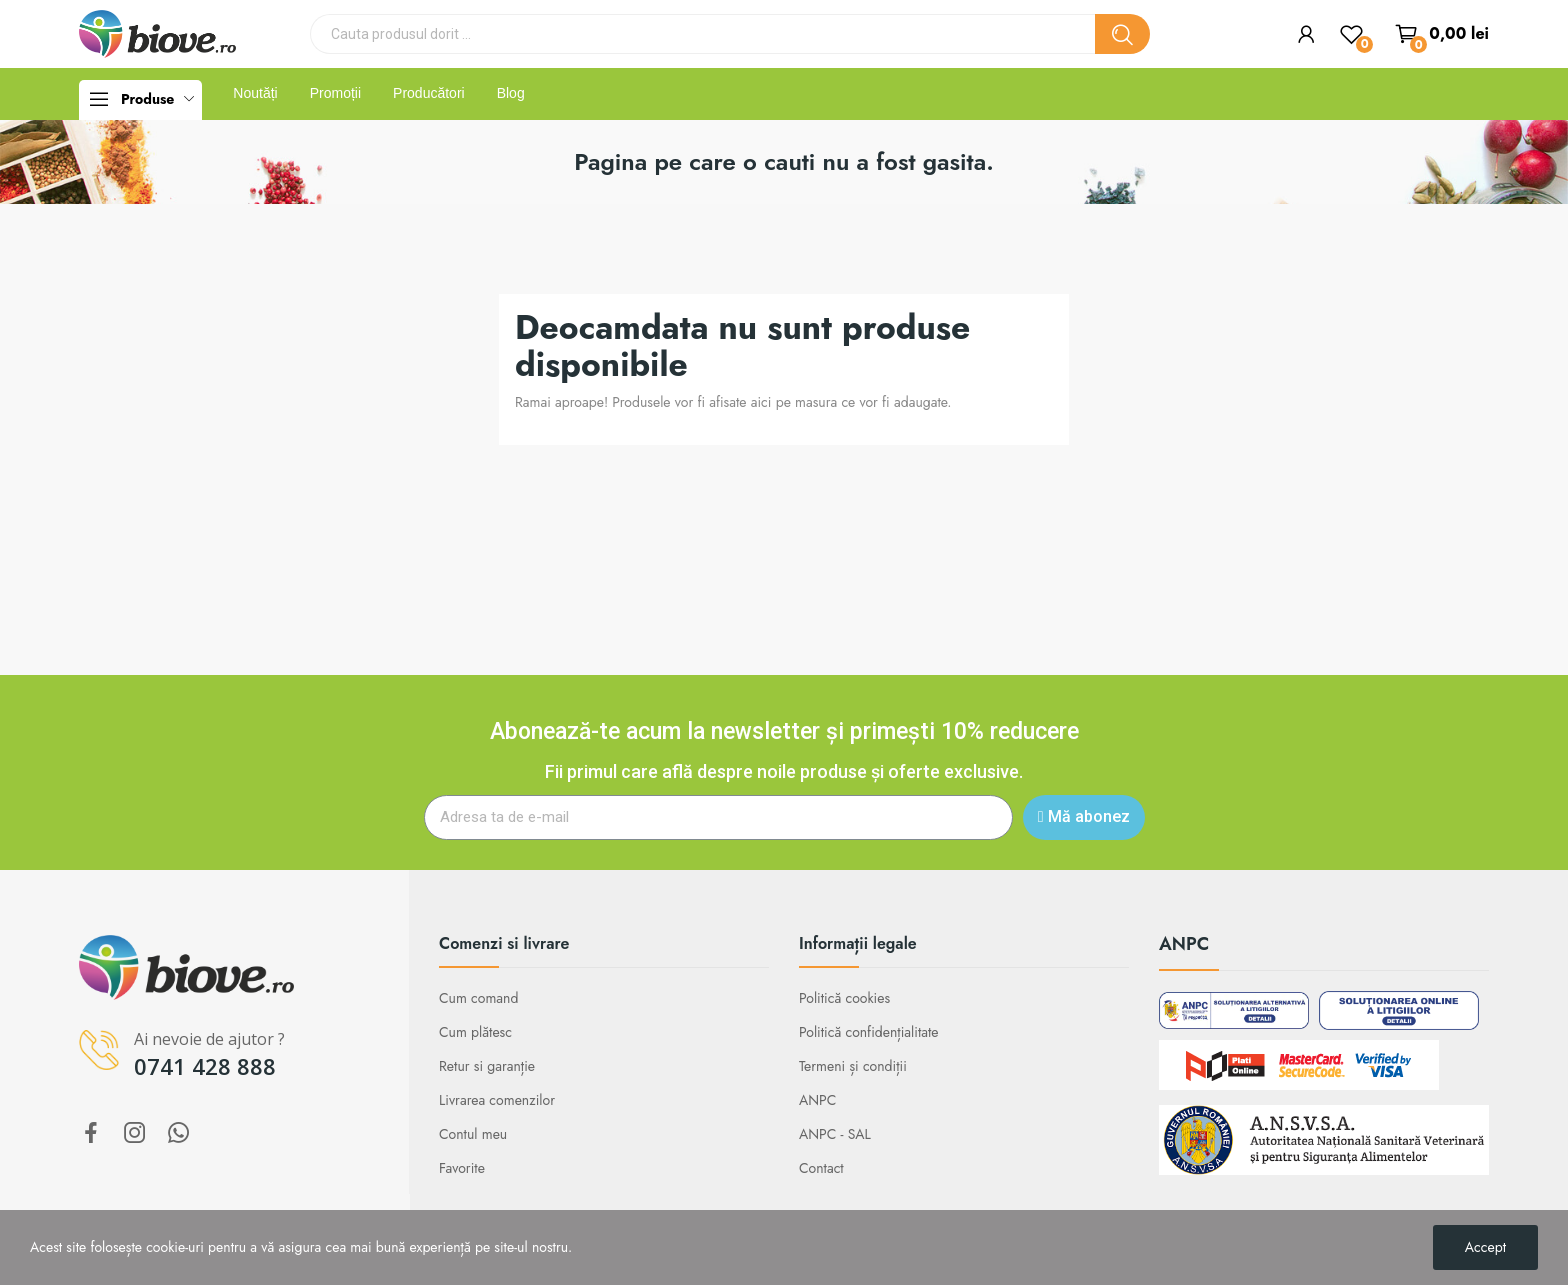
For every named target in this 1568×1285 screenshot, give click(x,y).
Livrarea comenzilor (497, 1100)
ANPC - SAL (835, 1134)
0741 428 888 (205, 1066)
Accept (1485, 1247)
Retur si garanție (487, 1066)
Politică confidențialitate (869, 1032)
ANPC (817, 1100)
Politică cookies (844, 998)
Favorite (462, 1168)
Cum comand (478, 998)
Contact (821, 1168)
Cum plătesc (475, 1032)
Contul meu (473, 1134)
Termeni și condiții (853, 1066)
